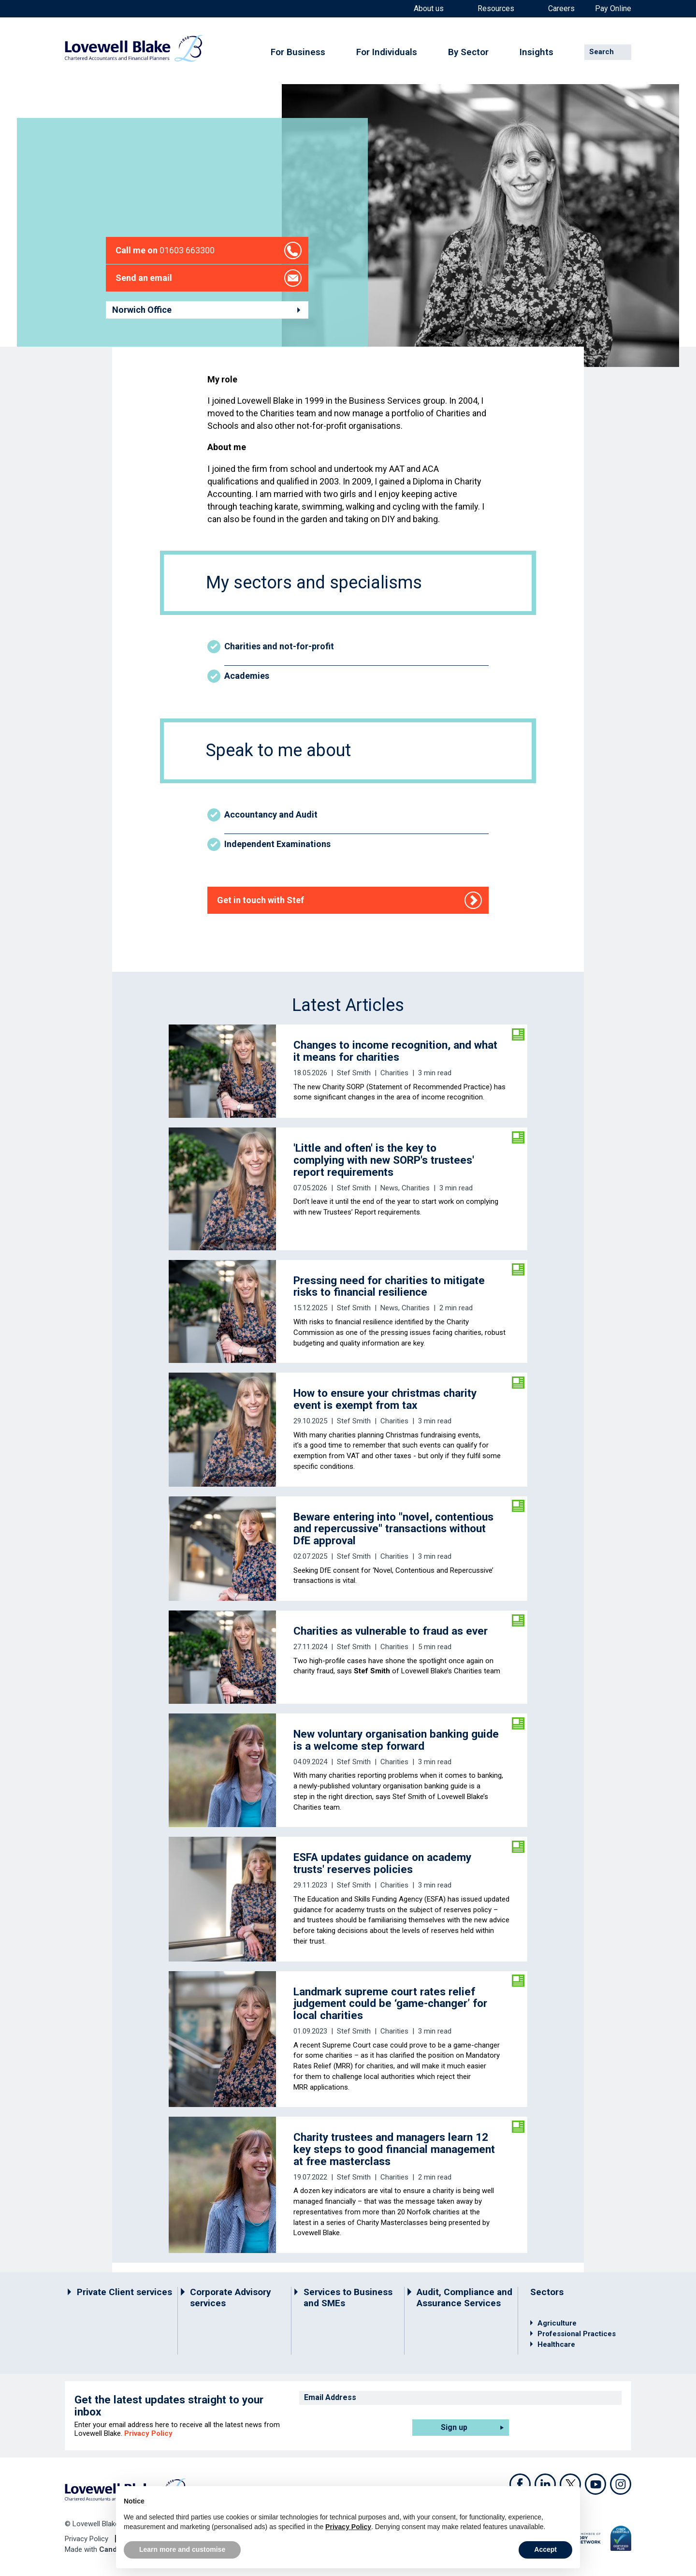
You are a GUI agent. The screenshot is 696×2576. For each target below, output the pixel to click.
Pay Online (613, 9)
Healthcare (556, 2344)
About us (429, 9)
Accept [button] (545, 2549)
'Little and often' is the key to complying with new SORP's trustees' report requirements (383, 1160)
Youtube (595, 2484)
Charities (394, 1072)
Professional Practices (576, 2333)
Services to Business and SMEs (348, 2297)
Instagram (620, 2484)
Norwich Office (142, 310)
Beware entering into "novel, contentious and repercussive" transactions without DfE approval (393, 1528)
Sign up (454, 2427)
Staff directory (202, 154)
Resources (496, 9)
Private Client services (124, 2292)
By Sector (468, 52)
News (389, 1188)
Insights (536, 52)
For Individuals (386, 52)
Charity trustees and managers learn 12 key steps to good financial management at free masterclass (394, 2149)
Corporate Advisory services (230, 2297)
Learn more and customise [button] (182, 2549)
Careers (561, 9)
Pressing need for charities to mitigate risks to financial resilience (389, 1286)
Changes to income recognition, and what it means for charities (395, 1051)
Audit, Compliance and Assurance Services (464, 2297)
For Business (298, 52)
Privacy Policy (148, 2433)
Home (115, 154)
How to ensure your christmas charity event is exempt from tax (385, 1399)
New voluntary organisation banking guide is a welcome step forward (396, 1739)
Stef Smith (354, 1072)
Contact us (152, 154)
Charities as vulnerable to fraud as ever (390, 1631)
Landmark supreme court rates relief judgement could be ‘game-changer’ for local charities (390, 2003)
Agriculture (557, 2323)
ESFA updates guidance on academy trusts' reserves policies (382, 1863)
